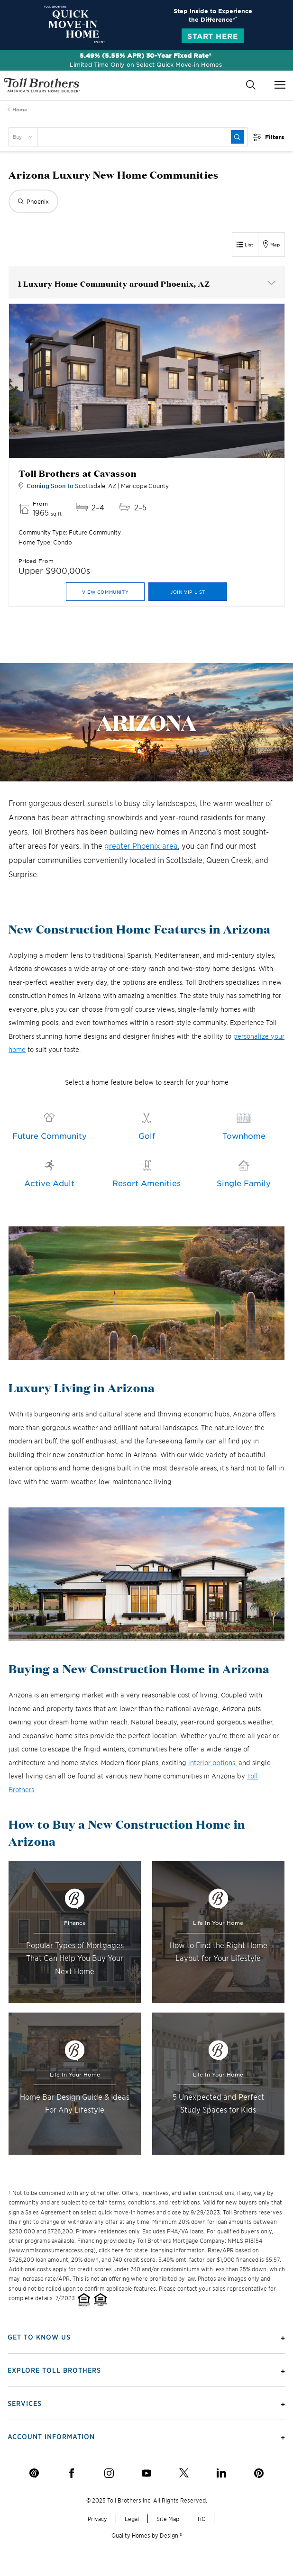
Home (19, 109)
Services (25, 2403)
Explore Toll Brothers (54, 2370)
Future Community (49, 1135)
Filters (274, 137)
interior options (211, 1763)
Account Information (51, 2436)
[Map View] (271, 244)
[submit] (237, 137)
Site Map (167, 2518)
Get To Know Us (39, 2336)
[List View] (245, 244)
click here (111, 2249)
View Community (105, 592)
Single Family (244, 1183)
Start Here (212, 35)
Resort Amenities (146, 1183)
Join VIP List (187, 592)
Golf (146, 1135)
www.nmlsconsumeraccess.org (52, 2249)
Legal (132, 2518)
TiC (201, 2518)
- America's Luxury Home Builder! (42, 85)
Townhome (244, 1135)
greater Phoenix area (141, 845)
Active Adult (49, 1183)
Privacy (97, 2518)
